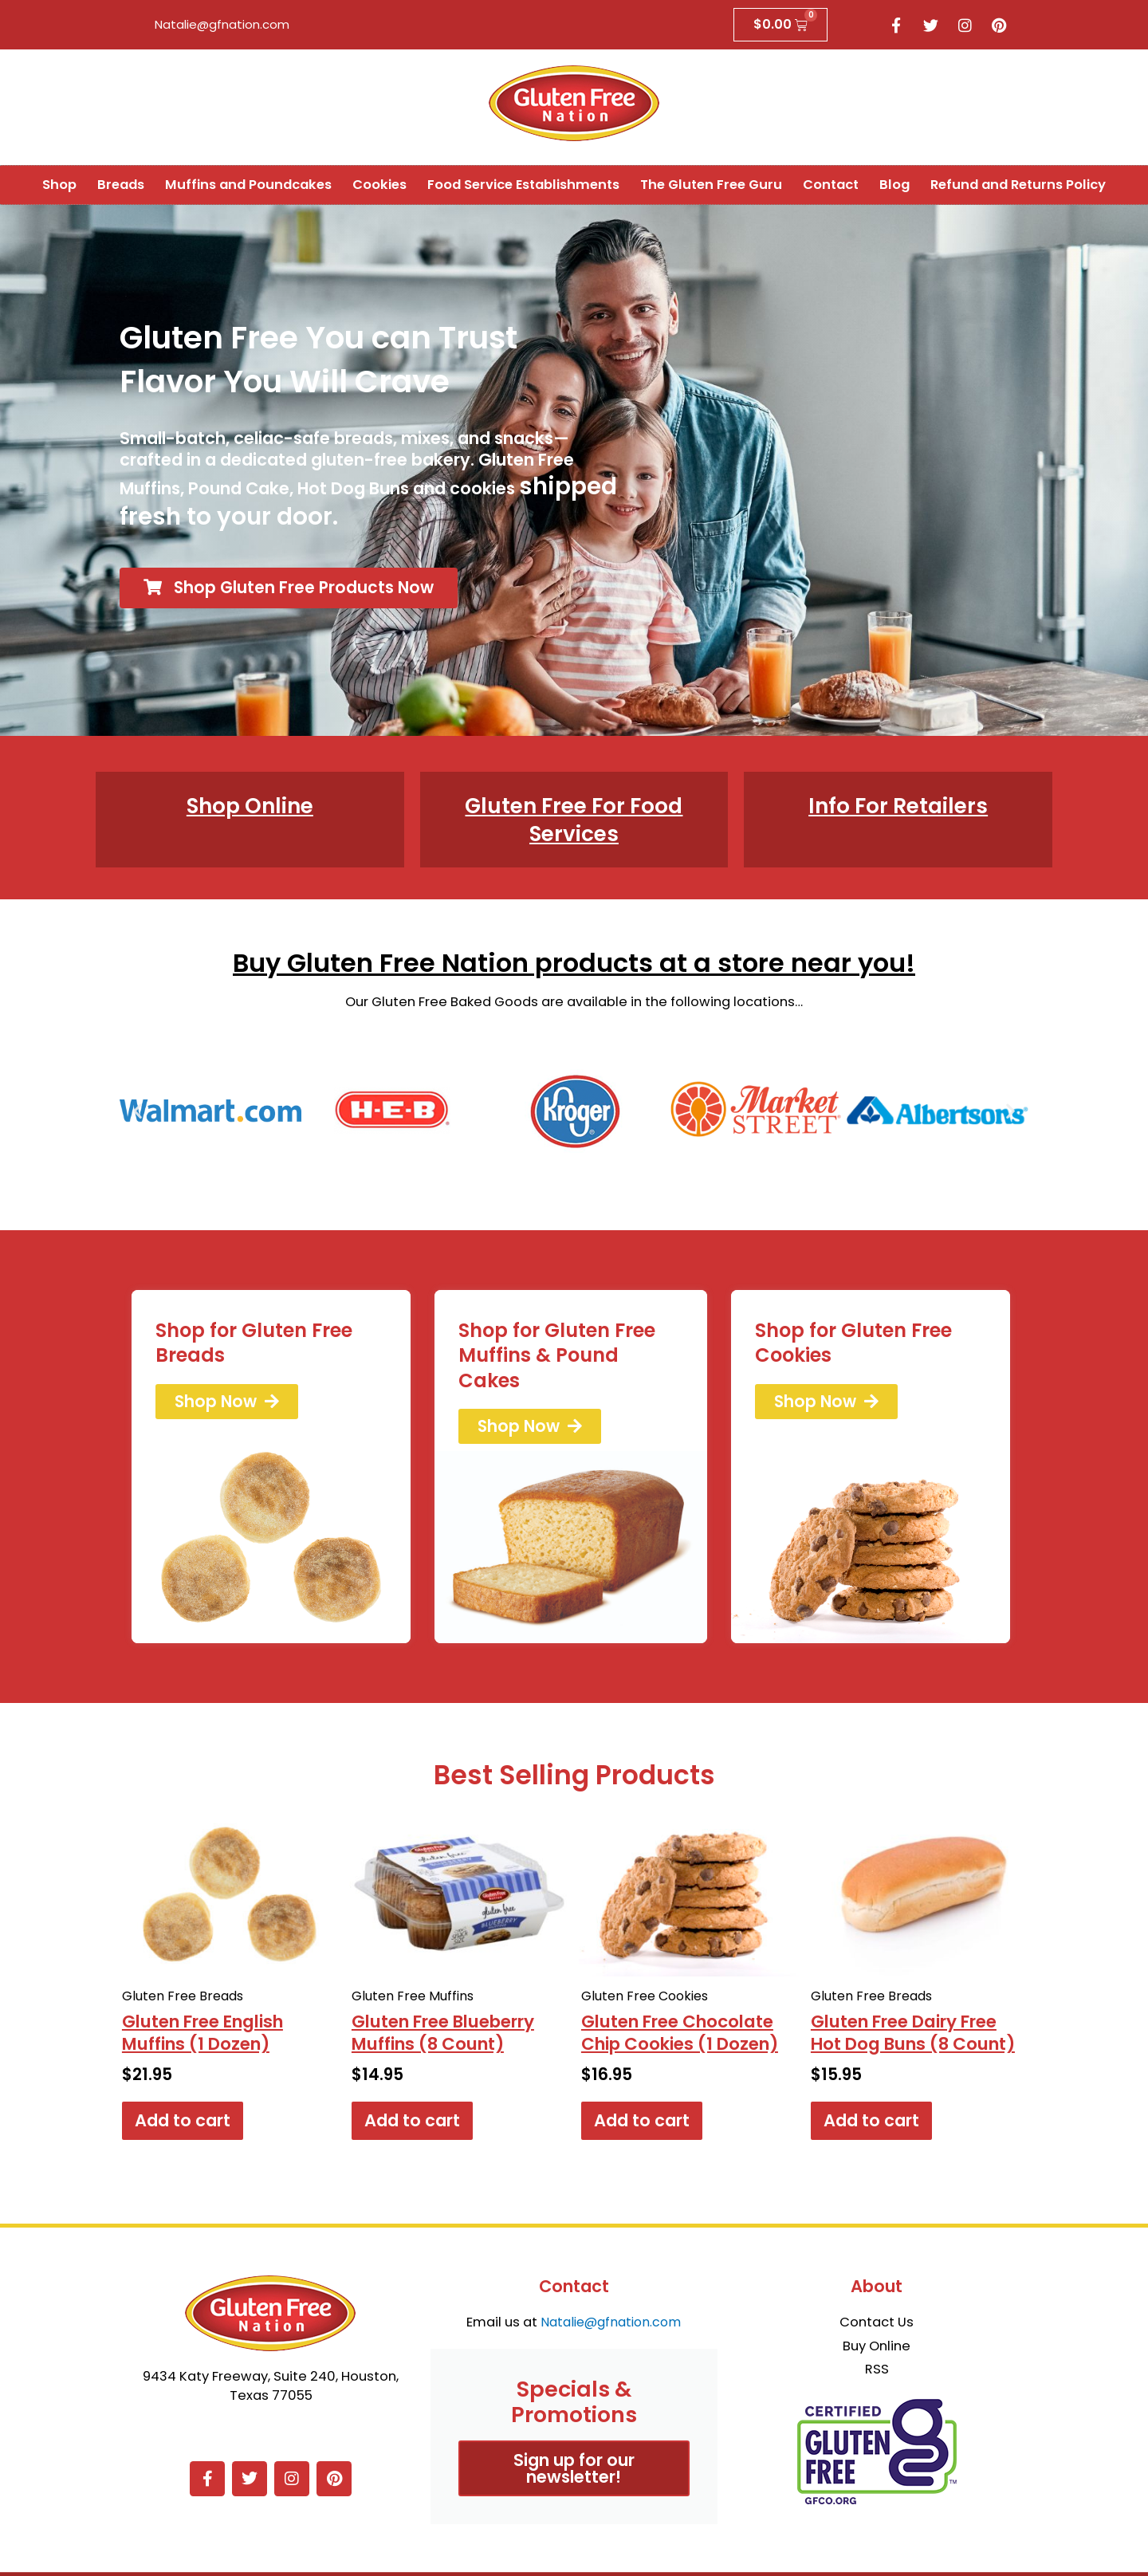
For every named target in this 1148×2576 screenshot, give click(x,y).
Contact (831, 185)
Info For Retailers (898, 806)
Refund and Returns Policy (1018, 185)
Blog (894, 185)
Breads (120, 185)
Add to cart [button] (182, 2124)
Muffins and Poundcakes (248, 185)
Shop (59, 185)
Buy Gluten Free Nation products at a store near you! (574, 963)
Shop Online (250, 806)
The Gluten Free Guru (711, 185)
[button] (137, 1112)
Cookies (379, 185)
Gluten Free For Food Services (573, 820)
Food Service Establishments (523, 185)
